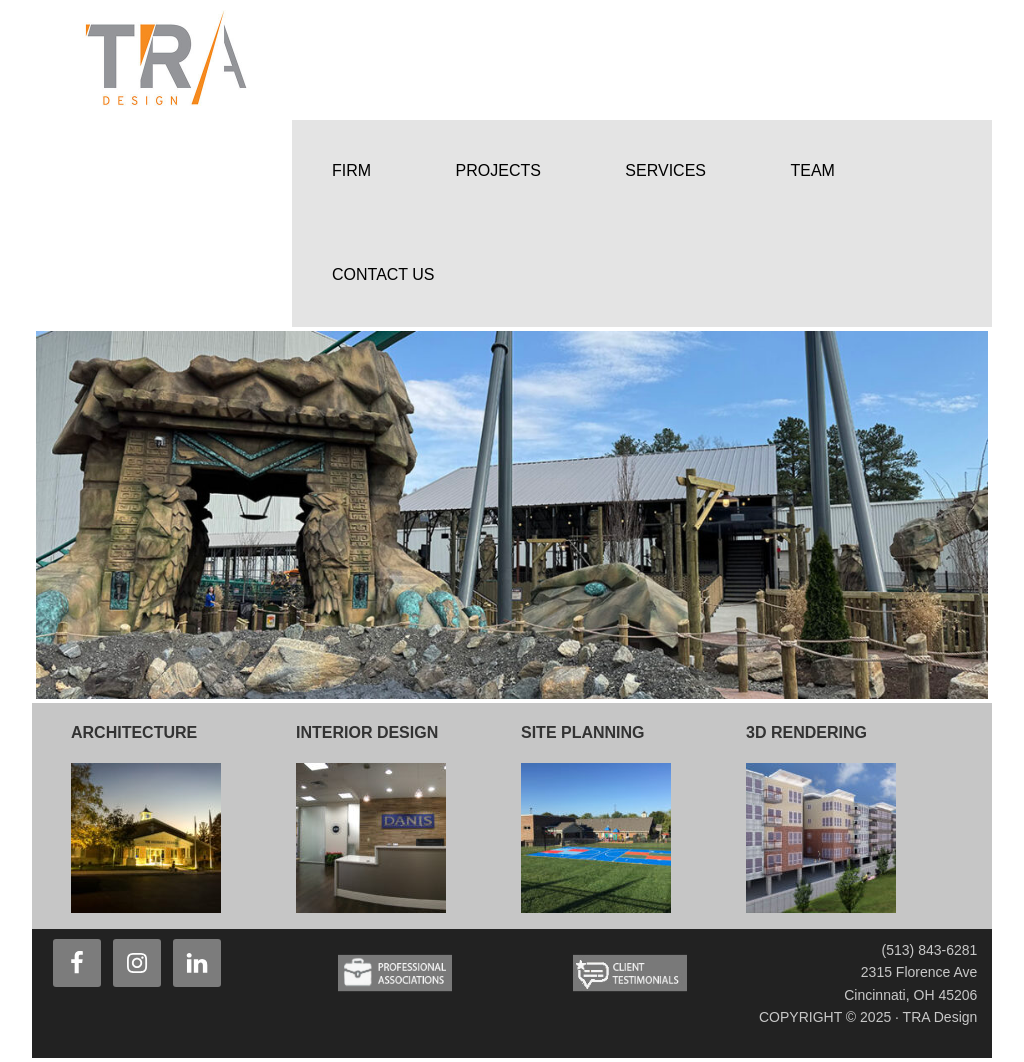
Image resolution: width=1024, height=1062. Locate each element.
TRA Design (182, 60)
